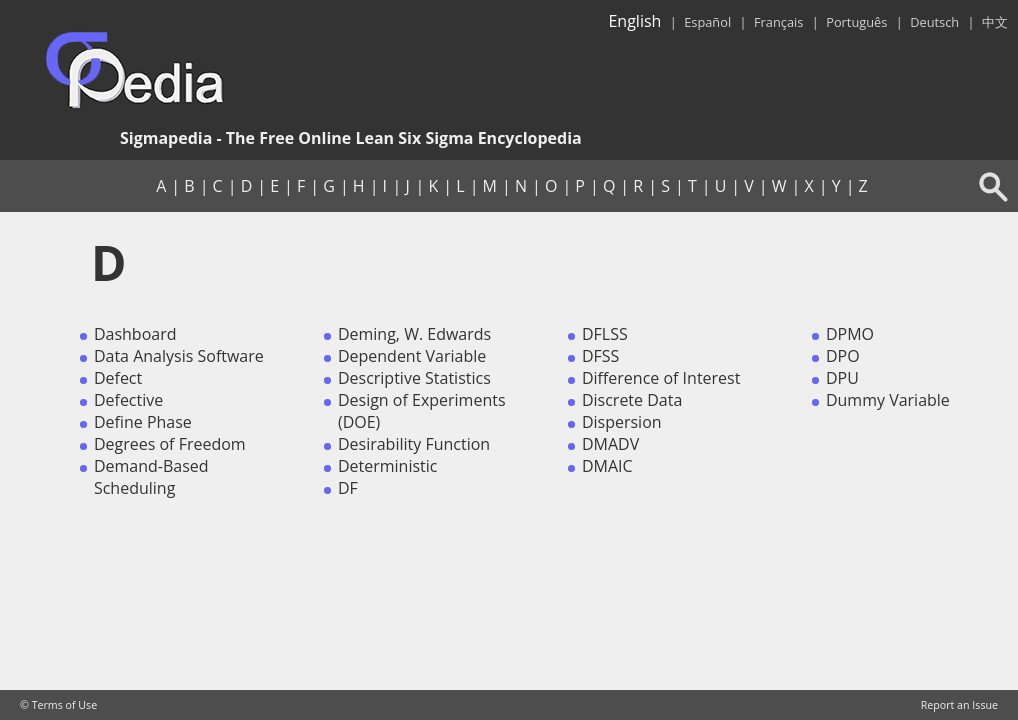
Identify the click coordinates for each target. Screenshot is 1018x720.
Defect (118, 378)
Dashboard (135, 334)
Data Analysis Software (179, 356)
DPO (843, 356)
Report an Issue (959, 705)
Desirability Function (414, 444)
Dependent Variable (412, 356)
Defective (128, 400)
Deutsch (934, 22)
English (634, 21)
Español (707, 22)
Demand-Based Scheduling (151, 477)
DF (348, 488)
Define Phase (143, 422)
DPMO (850, 334)
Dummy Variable (888, 400)
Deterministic (388, 466)
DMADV (610, 444)
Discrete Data (632, 400)
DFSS (600, 356)
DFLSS (605, 334)
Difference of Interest (661, 378)
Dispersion (622, 422)
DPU (842, 378)
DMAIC (607, 466)
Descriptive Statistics (414, 378)
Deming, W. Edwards (414, 334)
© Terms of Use (58, 705)
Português (856, 22)
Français (778, 22)
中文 (995, 22)
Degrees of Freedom (170, 444)
